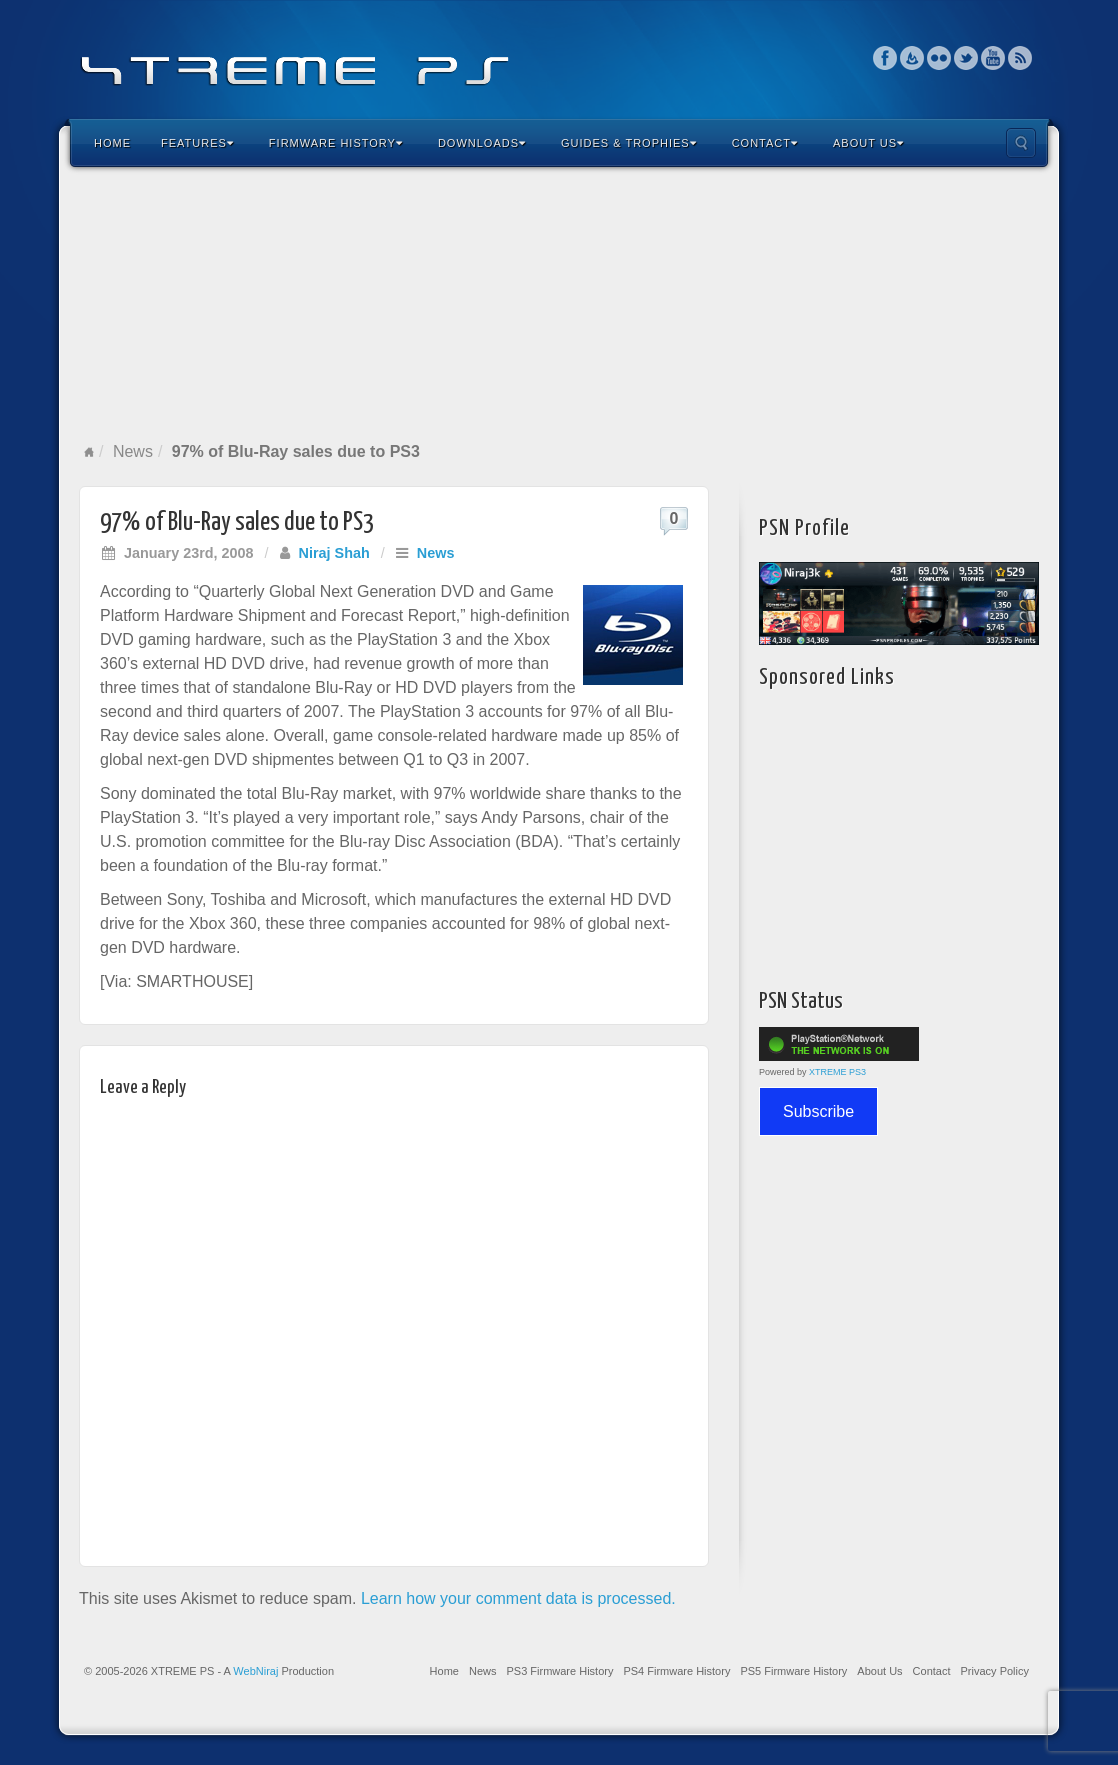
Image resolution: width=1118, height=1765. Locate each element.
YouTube (993, 58)
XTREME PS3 (837, 1072)
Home (112, 143)
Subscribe (818, 1111)
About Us (868, 143)
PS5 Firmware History (793, 1671)
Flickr (939, 58)
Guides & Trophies (629, 143)
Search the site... (1021, 143)
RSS (1020, 58)
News (133, 451)
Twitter (966, 58)
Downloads (482, 143)
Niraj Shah (334, 553)
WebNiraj (255, 1671)
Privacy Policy (995, 1671)
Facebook (885, 58)
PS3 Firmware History (559, 1671)
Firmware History (336, 143)
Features (197, 143)
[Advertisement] (559, 304)
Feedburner (912, 58)
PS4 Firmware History (676, 1671)
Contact (765, 143)
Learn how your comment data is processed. (518, 1598)
